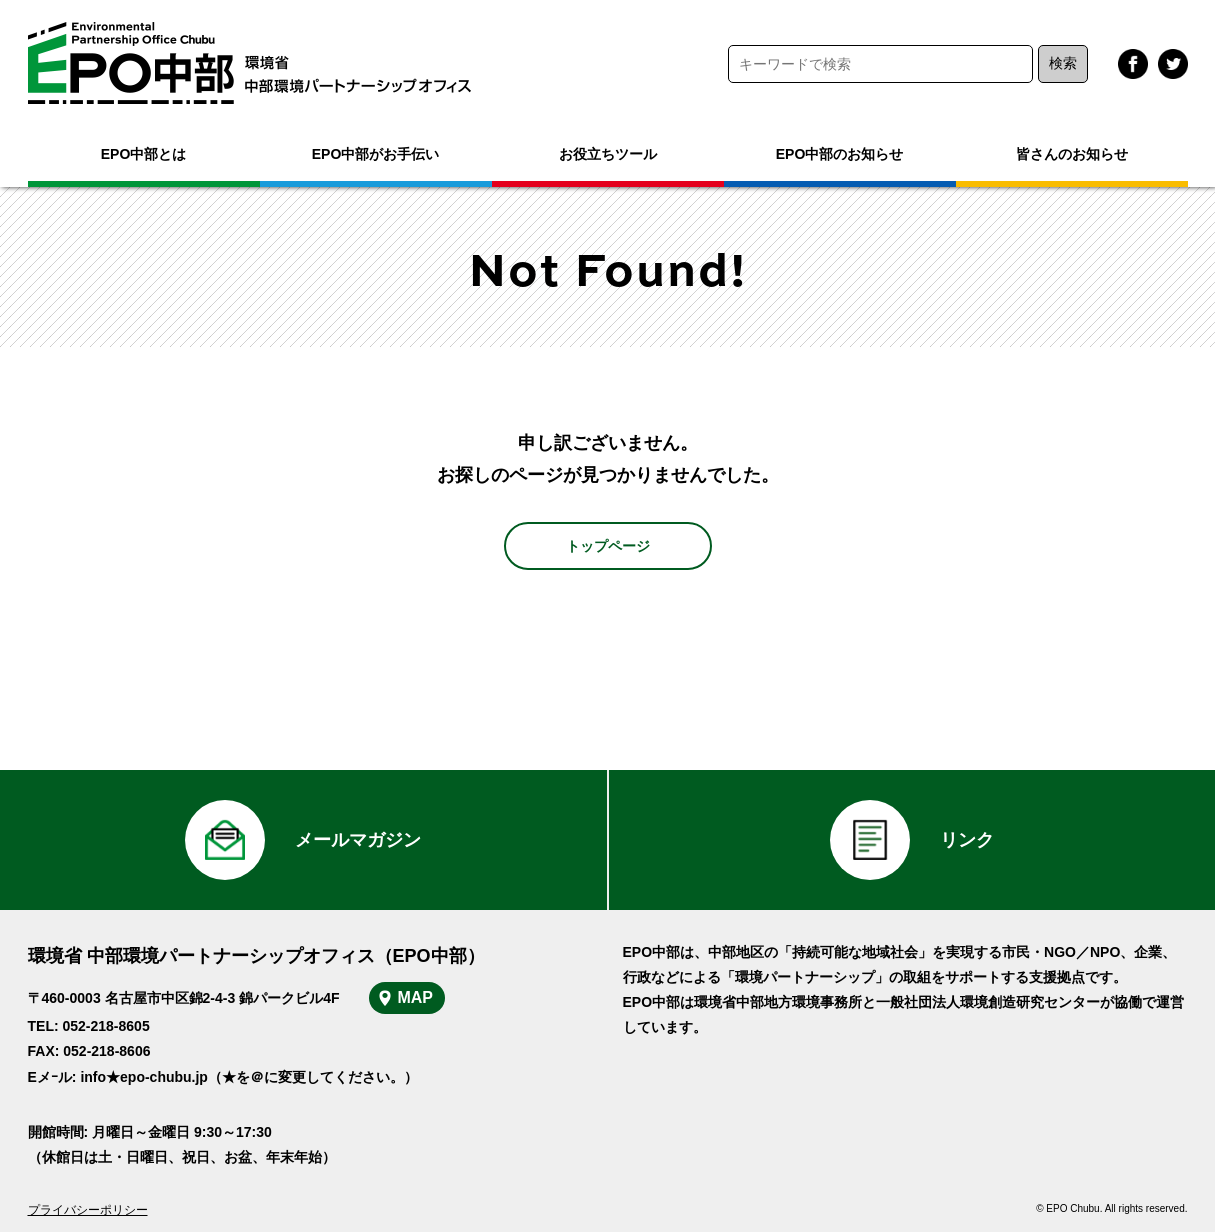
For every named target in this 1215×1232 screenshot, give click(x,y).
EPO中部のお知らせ (840, 154)
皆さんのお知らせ (1072, 154)
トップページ (608, 546)
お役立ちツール (608, 154)
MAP (415, 997)
